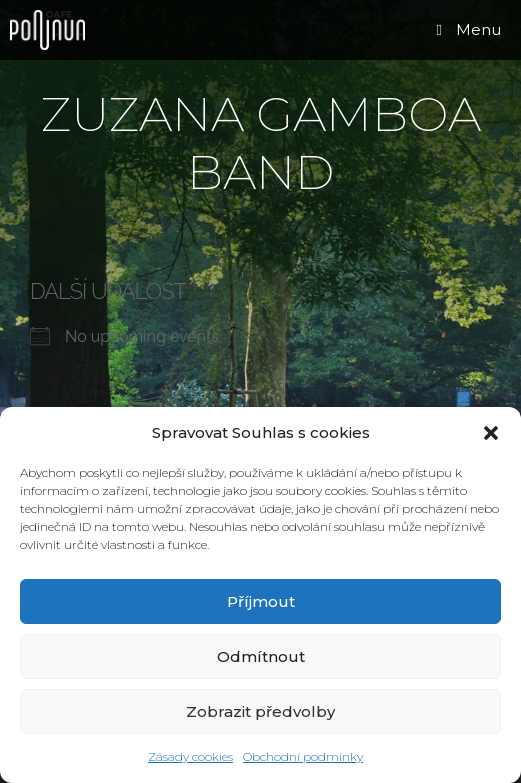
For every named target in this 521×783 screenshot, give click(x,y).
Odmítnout (261, 656)
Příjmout (261, 601)
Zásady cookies (190, 756)
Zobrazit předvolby (260, 711)
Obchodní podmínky (303, 756)
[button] (491, 433)
